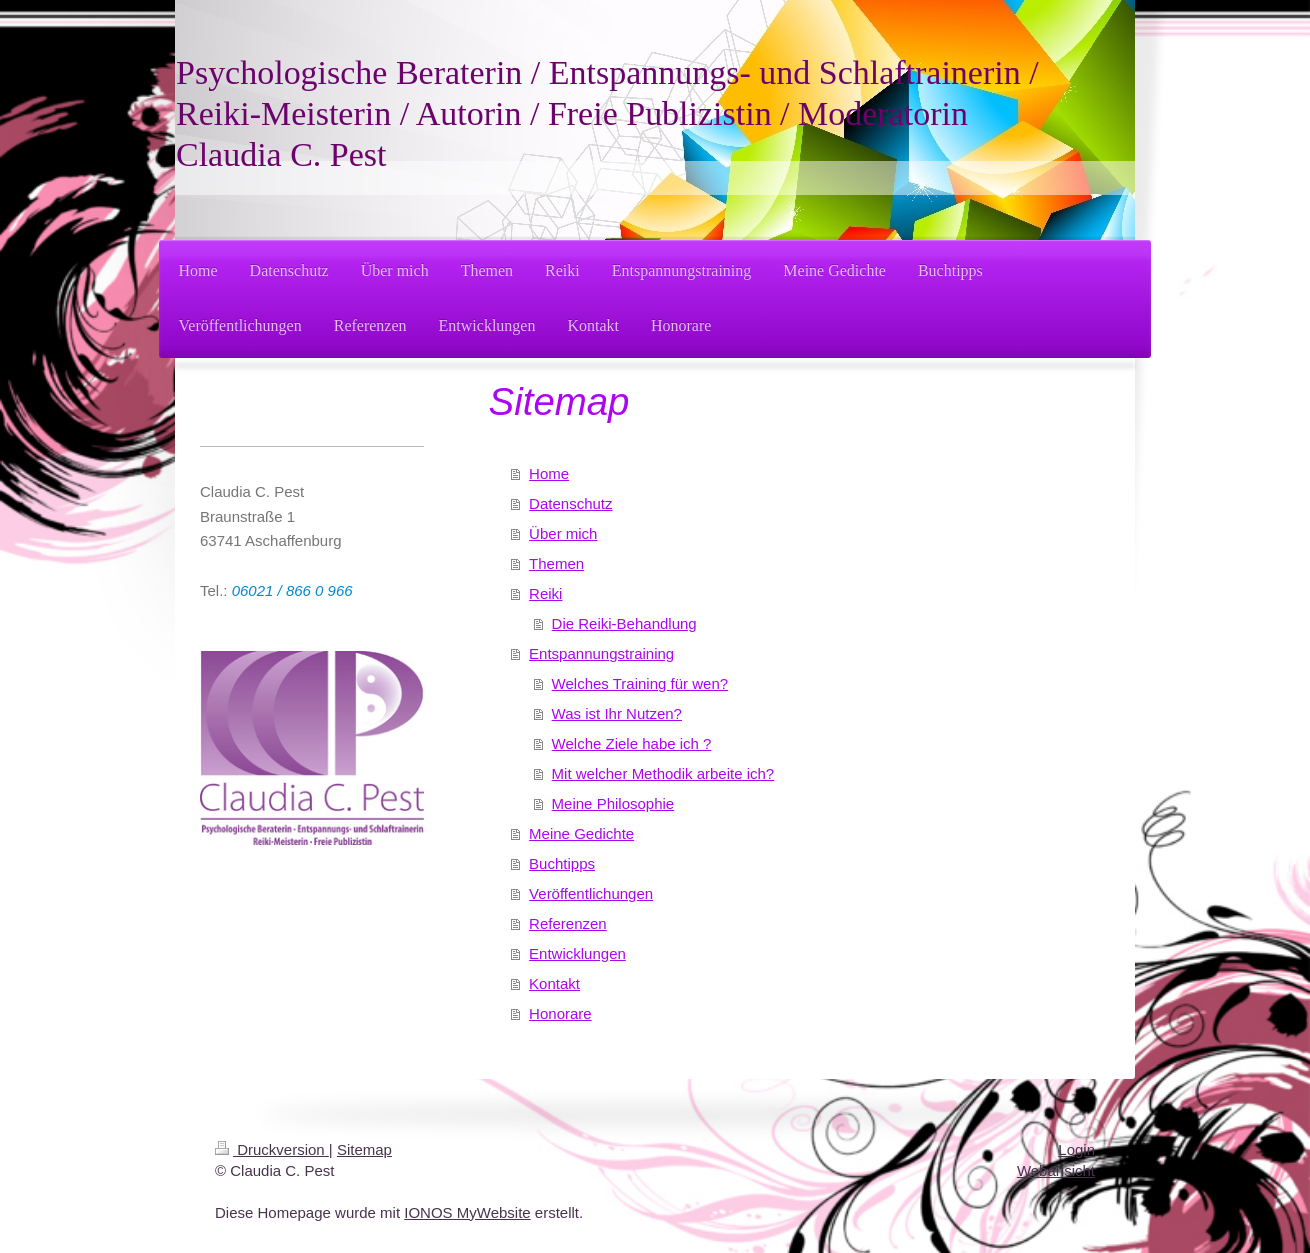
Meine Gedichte (581, 833)
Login (1076, 1149)
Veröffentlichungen (591, 893)
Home (549, 473)
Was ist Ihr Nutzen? (617, 713)
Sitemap (364, 1149)
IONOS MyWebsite (467, 1212)
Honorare (560, 1013)
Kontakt (554, 983)
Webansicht (1056, 1170)
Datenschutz (570, 503)
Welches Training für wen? (640, 683)
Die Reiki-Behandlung (624, 623)
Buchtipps (562, 863)
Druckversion (272, 1149)
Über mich (563, 533)
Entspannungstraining (601, 653)
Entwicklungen (577, 953)
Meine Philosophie (613, 803)
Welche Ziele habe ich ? (632, 743)
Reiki (545, 593)
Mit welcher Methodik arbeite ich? (663, 773)
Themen (556, 563)
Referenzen (568, 923)
